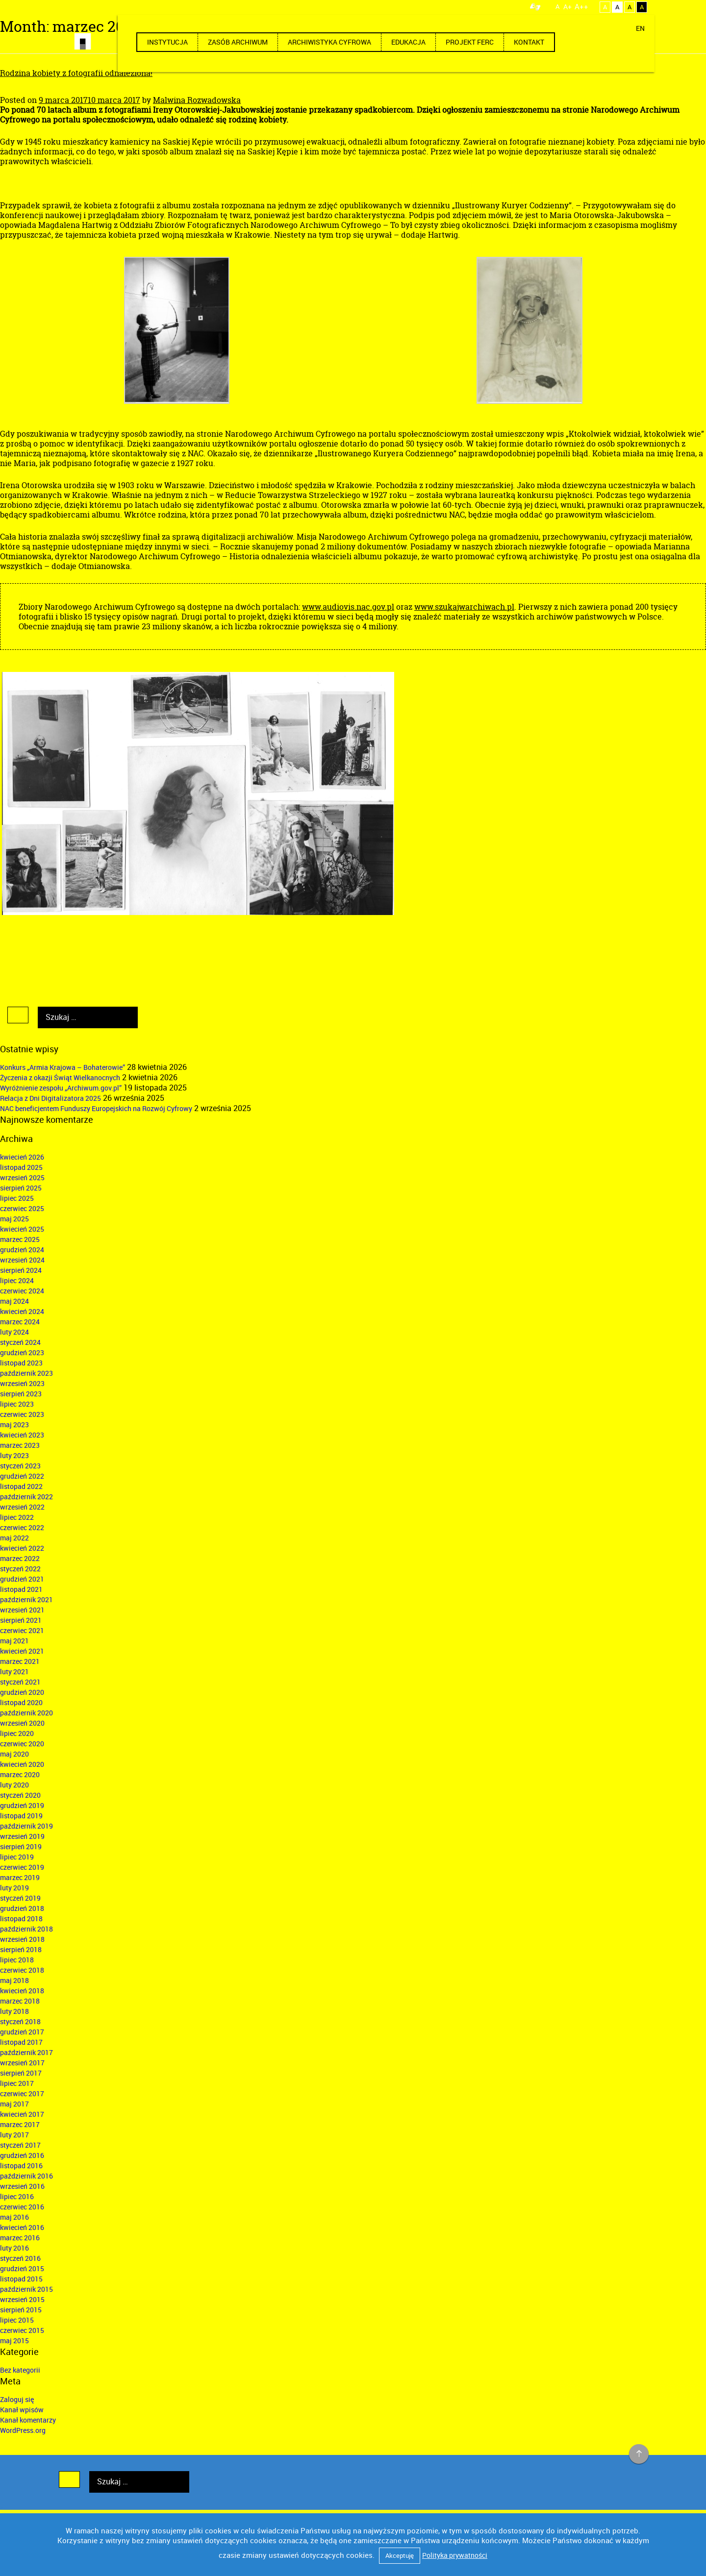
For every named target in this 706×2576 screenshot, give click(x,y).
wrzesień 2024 (22, 1259)
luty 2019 (14, 1887)
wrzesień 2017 (22, 2062)
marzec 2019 (20, 1877)
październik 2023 (26, 1373)
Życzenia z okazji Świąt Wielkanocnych (60, 1077)
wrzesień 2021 (22, 1609)
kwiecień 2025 (22, 1229)
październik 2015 (26, 2289)
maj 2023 (14, 1424)
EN (640, 28)
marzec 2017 (20, 2124)
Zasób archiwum (238, 42)
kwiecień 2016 (22, 2227)
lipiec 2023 (17, 1404)
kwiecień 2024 (22, 1311)
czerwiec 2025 (22, 1208)
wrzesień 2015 (22, 2299)
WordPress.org (23, 2430)
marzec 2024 (20, 1321)
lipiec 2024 (17, 1280)
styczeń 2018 (20, 2021)
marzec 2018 (20, 2001)
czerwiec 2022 (22, 1527)
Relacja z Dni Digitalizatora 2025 (50, 1098)
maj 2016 (14, 2217)
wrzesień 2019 (22, 1836)
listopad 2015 (21, 2278)
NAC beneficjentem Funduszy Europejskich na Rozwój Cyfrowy (96, 1108)
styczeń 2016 (20, 2258)
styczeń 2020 (20, 1795)
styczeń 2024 (20, 1342)
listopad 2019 (21, 1815)
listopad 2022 (21, 1486)
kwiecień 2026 (22, 1157)
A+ (567, 6)
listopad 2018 (21, 1918)
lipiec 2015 (17, 2320)
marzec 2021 (20, 1661)
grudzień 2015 (22, 2268)
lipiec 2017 (17, 2083)
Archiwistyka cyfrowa (329, 42)
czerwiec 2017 (22, 2093)
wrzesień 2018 (22, 1939)
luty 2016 (14, 2248)
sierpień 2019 (21, 1846)
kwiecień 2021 (22, 1651)
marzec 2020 (20, 1774)
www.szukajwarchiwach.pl (464, 606)
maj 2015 (14, 2340)
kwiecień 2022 (22, 1548)
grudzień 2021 (22, 1579)
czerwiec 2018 (22, 1970)
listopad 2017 (21, 2042)
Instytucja (167, 42)
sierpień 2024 (21, 1270)
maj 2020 (14, 1754)
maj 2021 (14, 1640)
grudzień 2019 (22, 1805)
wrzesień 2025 (22, 1177)
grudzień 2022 (22, 1476)
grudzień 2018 (22, 1908)
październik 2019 (26, 1826)
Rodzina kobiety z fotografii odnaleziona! (76, 73)
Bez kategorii (20, 2370)
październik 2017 (26, 2052)
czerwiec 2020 (22, 1743)
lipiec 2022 (17, 1517)
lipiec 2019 (17, 1856)
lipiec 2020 (17, 1733)
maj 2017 (14, 2103)
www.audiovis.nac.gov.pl (348, 606)
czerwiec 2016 (22, 2206)
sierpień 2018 (21, 1949)
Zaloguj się (17, 2399)
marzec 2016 (20, 2237)
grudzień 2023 (22, 1352)
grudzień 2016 (22, 2155)
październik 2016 (26, 2175)
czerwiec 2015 (22, 2330)
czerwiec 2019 (22, 1867)
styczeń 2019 (20, 1898)
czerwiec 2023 (22, 1414)
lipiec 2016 (17, 2196)
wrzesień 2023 (22, 1383)
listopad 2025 (21, 1167)
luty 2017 (14, 2134)
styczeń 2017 (20, 2145)
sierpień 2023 (21, 1393)
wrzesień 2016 (22, 2186)
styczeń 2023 (20, 1465)
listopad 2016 (21, 2165)
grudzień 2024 (22, 1249)
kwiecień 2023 (22, 1434)
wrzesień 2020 (22, 1723)
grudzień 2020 (22, 1692)
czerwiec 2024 (22, 1290)
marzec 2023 (20, 1445)
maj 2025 (14, 1218)
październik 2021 (26, 1599)
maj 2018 (14, 1980)
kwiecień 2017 (22, 2114)
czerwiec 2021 (22, 1630)
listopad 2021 (21, 1589)
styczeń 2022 (20, 1568)
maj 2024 (14, 1301)
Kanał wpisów (22, 2409)
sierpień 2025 (21, 1187)
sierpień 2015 (21, 2309)
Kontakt (529, 42)
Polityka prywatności (454, 2555)
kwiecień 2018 (22, 1990)
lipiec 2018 (17, 1959)
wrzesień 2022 (22, 1506)
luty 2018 (14, 2011)
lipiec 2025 (17, 1198)
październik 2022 (26, 1496)
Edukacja (408, 42)
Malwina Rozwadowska (197, 100)
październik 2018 (26, 1928)
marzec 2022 (20, 1558)
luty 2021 (14, 1671)
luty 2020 (14, 1784)
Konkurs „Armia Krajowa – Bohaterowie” (62, 1067)
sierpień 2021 (21, 1620)
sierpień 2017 (21, 2073)
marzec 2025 (20, 1239)
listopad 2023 (21, 1362)
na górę (639, 2454)
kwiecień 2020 (22, 1764)
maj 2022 (14, 1537)
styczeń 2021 (20, 1681)
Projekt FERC (470, 42)
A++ (581, 6)
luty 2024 (14, 1332)
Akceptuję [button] (399, 2555)
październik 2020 (26, 1712)
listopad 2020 (21, 1702)
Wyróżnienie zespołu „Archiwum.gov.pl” (61, 1087)
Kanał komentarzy (28, 2420)
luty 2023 (14, 1455)
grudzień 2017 (22, 2031)
